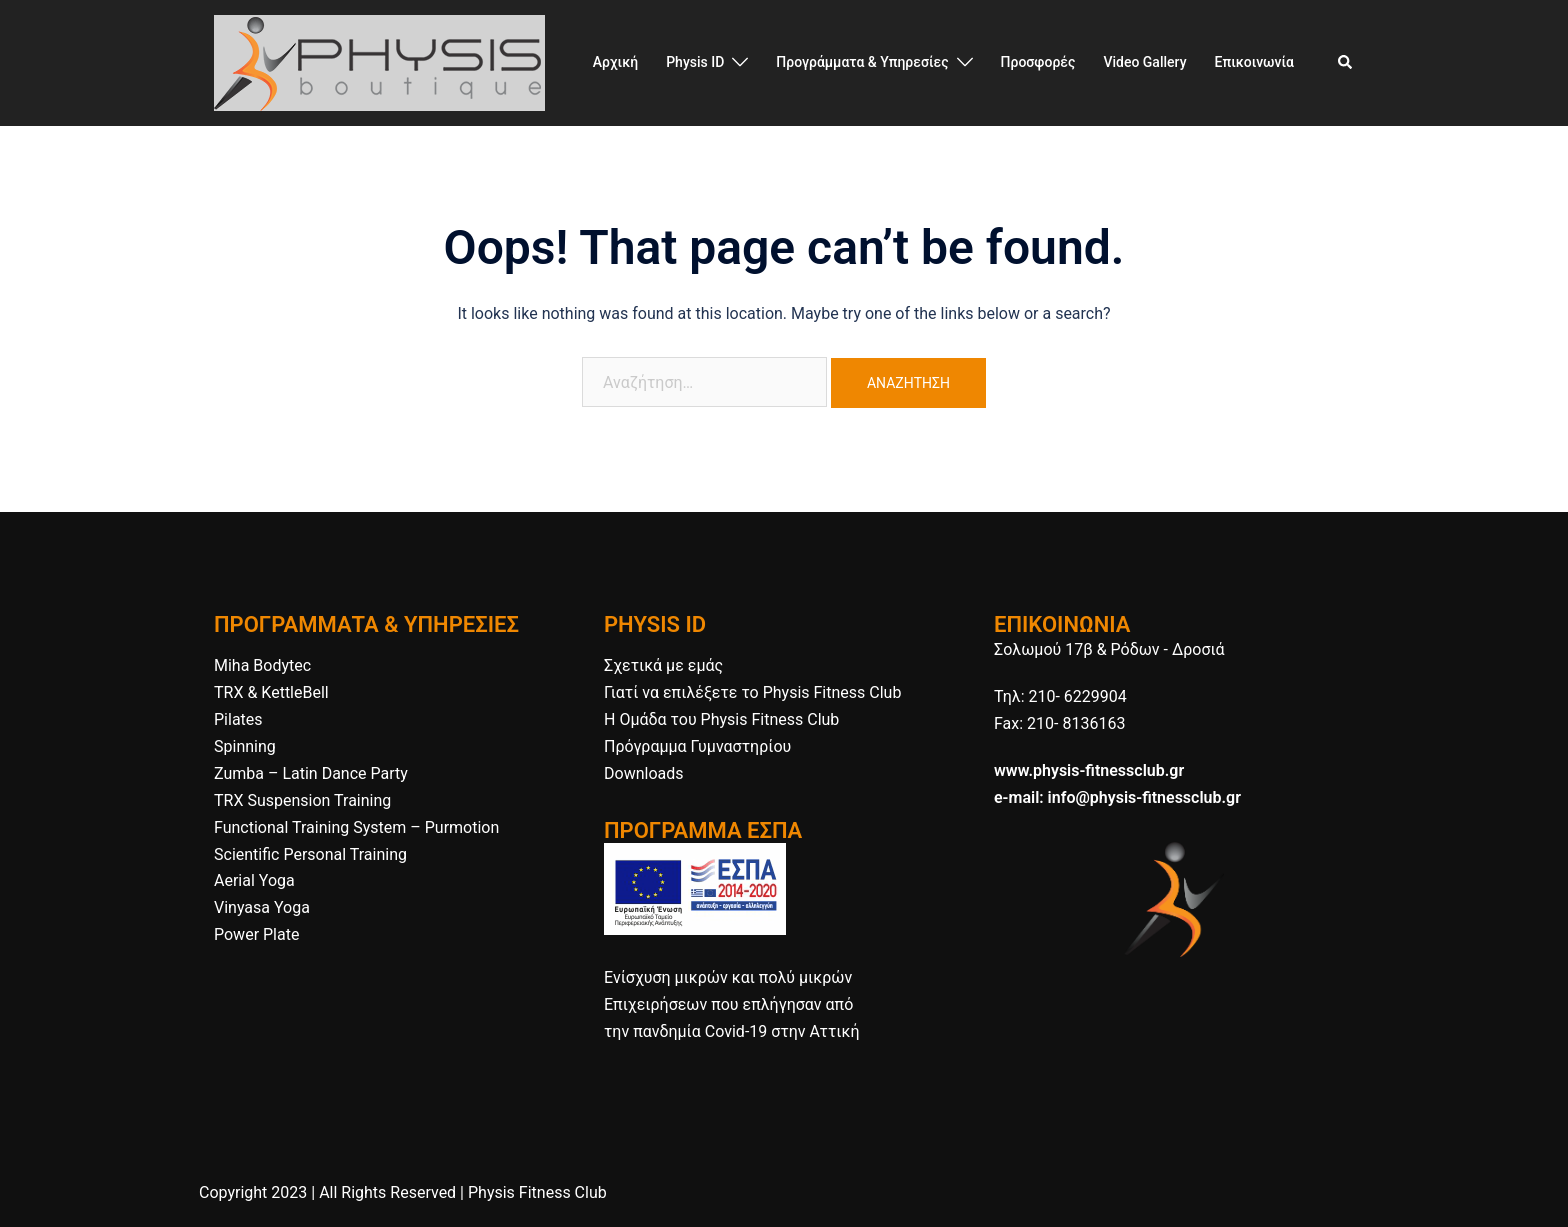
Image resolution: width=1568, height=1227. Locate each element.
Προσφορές (1038, 62)
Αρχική (615, 62)
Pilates (238, 719)
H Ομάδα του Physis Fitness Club (721, 719)
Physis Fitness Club (537, 1192)
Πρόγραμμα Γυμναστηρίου (697, 746)
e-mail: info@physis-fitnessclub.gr (1117, 797)
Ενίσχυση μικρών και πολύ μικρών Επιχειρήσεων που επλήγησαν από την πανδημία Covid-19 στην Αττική (731, 1004)
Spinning (245, 746)
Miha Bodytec (262, 665)
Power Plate (256, 934)
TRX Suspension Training (302, 800)
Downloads (643, 773)
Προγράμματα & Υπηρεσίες (862, 62)
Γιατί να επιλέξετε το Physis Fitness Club (752, 692)
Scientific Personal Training (310, 854)
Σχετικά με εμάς (663, 665)
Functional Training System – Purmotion (356, 827)
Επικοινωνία (1255, 62)
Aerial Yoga (254, 880)
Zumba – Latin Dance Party (311, 773)
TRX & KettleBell (271, 692)
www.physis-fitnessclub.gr (1089, 770)
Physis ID (695, 62)
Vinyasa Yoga (262, 907)
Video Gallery (1144, 62)
